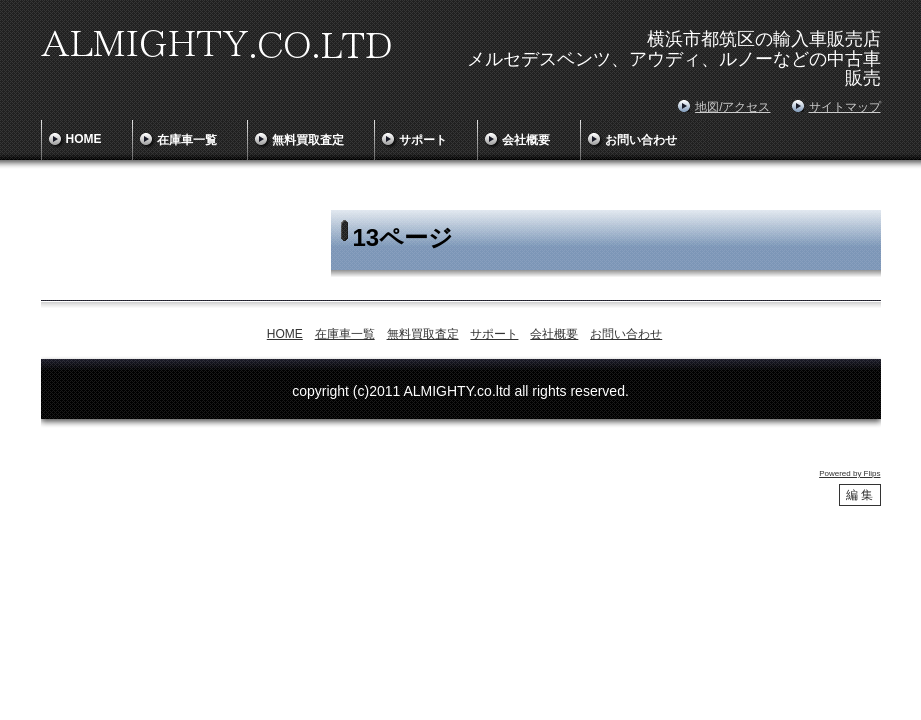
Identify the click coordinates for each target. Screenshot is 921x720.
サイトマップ (845, 107)
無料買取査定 (308, 140)
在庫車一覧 (187, 140)
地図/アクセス (732, 107)
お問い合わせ (641, 140)
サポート (423, 140)
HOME (84, 139)
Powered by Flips (849, 473)
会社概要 (526, 140)
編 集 (859, 495)
